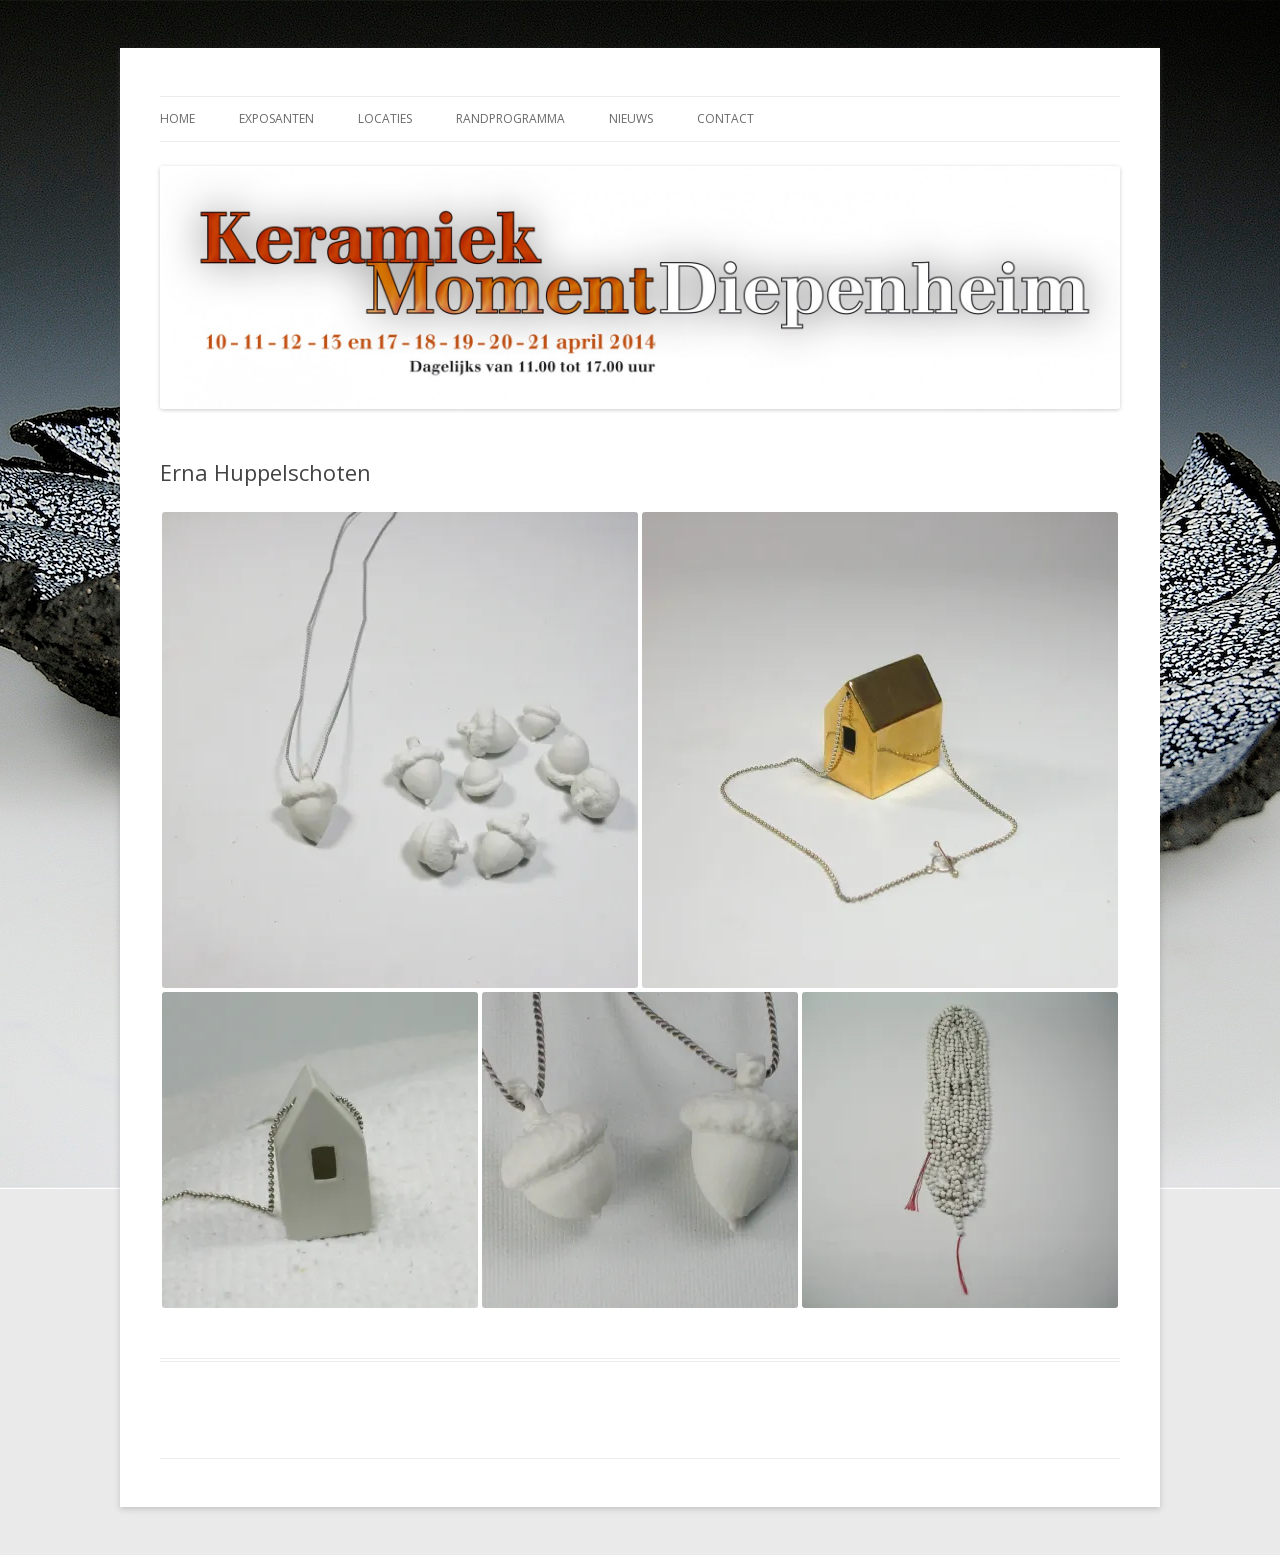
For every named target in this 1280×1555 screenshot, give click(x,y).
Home (177, 118)
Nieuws (631, 118)
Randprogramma (510, 118)
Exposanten (276, 118)
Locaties (385, 118)
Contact (725, 118)
